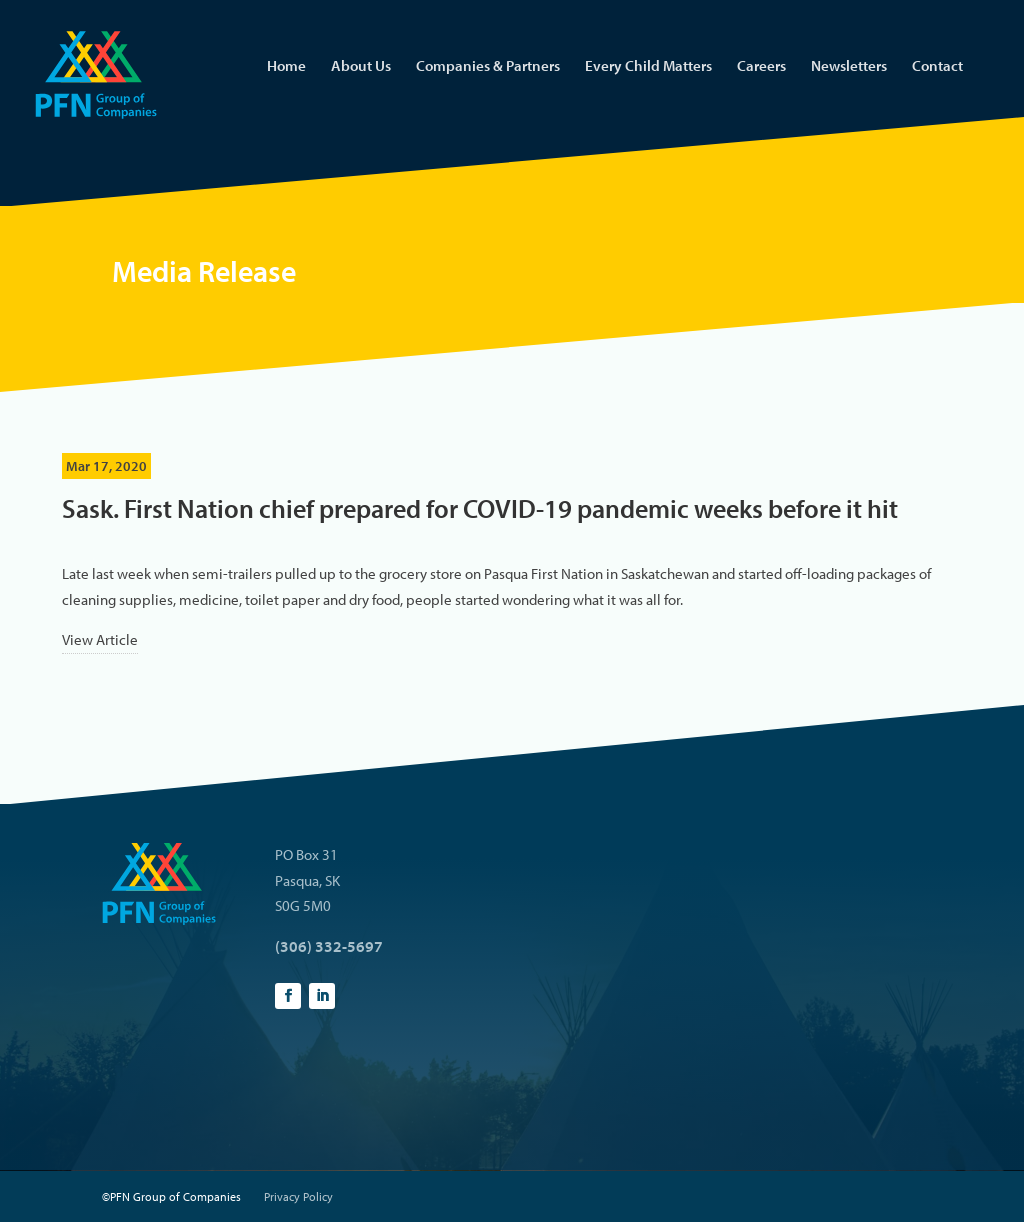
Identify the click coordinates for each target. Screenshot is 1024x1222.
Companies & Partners (488, 67)
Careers (761, 67)
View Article (100, 639)
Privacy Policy (298, 1196)
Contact (937, 67)
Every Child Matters (648, 67)
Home (286, 67)
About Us (361, 67)
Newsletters (849, 67)
